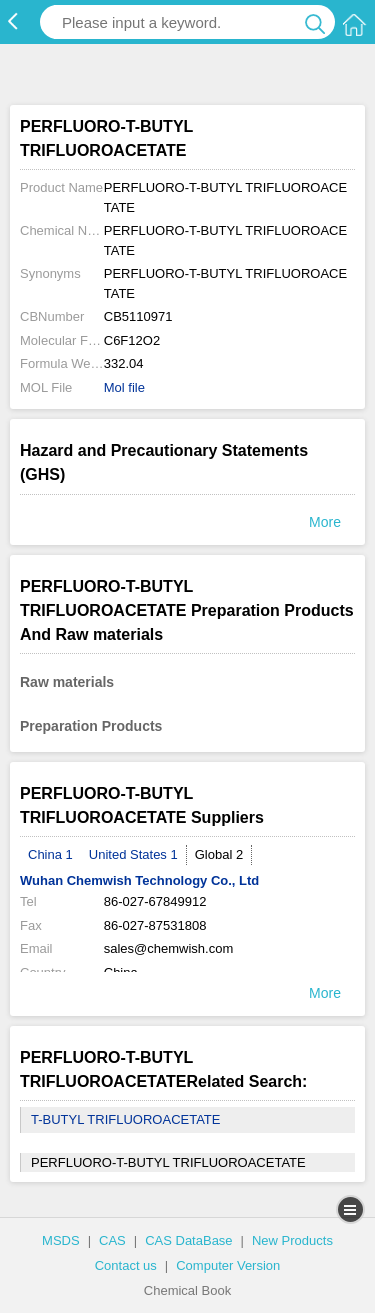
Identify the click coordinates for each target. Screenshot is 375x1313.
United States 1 (133, 854)
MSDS (61, 1240)
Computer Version (228, 1265)
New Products (292, 1240)
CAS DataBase (188, 1240)
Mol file (124, 387)
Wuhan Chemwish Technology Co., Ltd (139, 880)
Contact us (126, 1265)
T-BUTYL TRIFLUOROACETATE (125, 1119)
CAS (112, 1240)
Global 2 (219, 854)
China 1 (50, 854)
